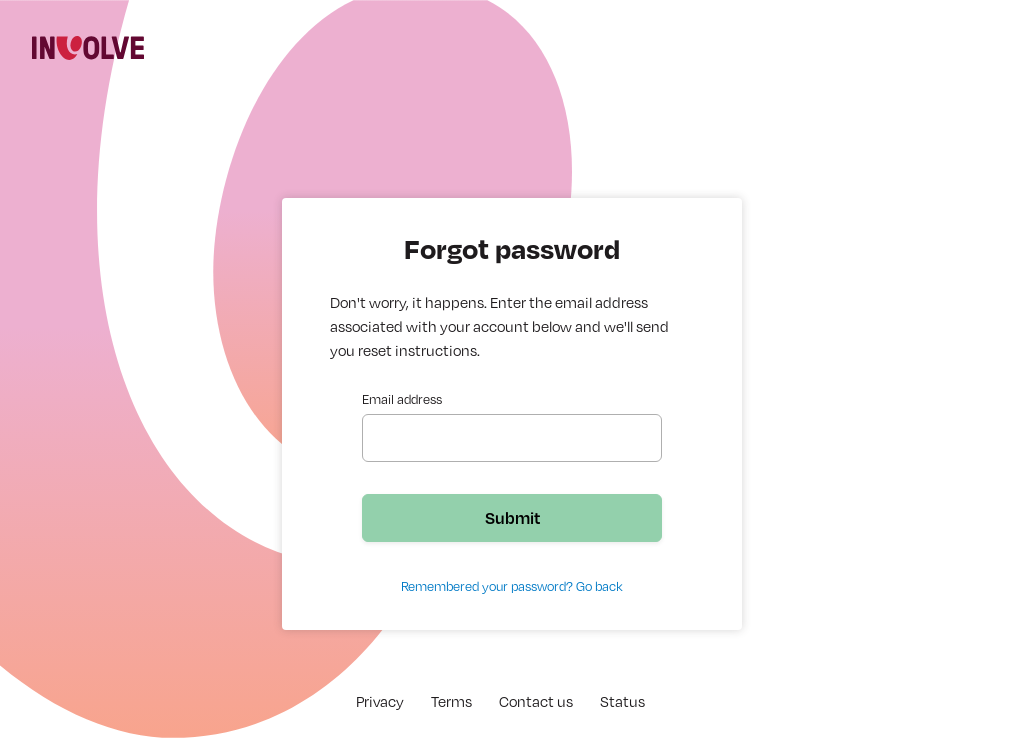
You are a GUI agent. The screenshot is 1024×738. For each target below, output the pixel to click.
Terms (451, 701)
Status (622, 701)
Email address (402, 399)
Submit (512, 517)
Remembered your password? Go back (512, 586)
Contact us (536, 701)
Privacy (380, 701)
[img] (88, 48)
